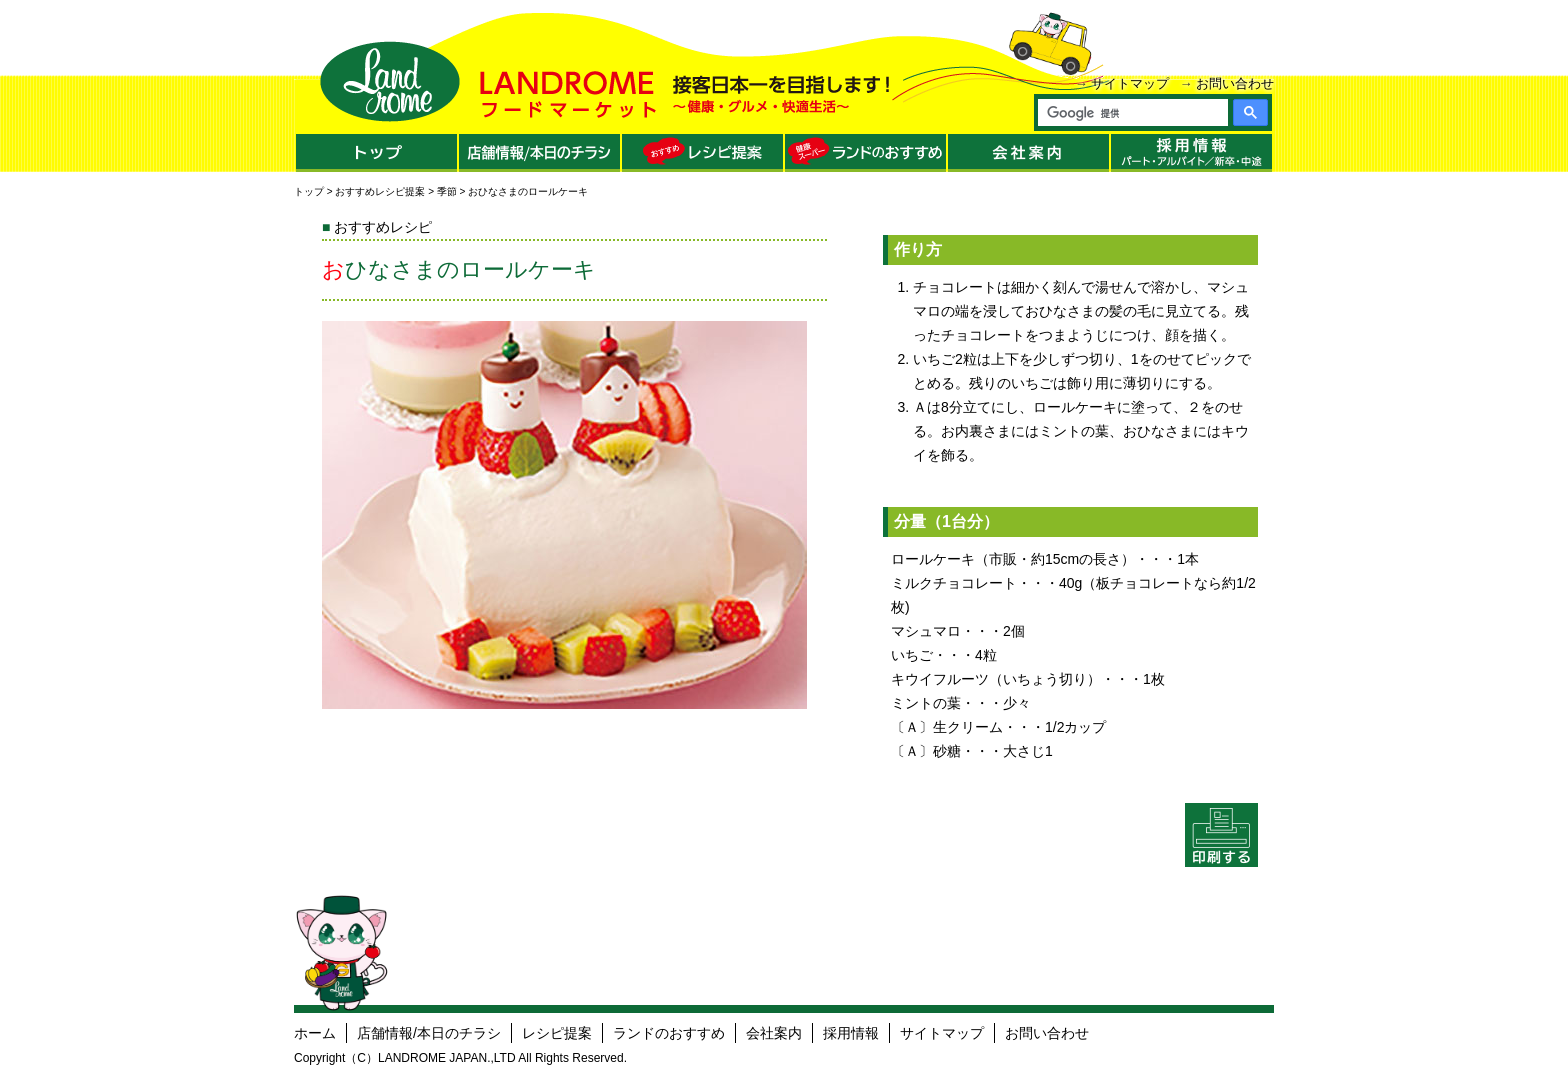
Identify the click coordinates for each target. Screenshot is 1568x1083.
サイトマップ (1130, 83)
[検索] (1132, 113)
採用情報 (851, 1033)
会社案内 (774, 1033)
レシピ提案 (557, 1033)
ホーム (315, 1033)
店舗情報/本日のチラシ (429, 1033)
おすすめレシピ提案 (380, 191)
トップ (309, 191)
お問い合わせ (1235, 83)
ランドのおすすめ (669, 1033)
